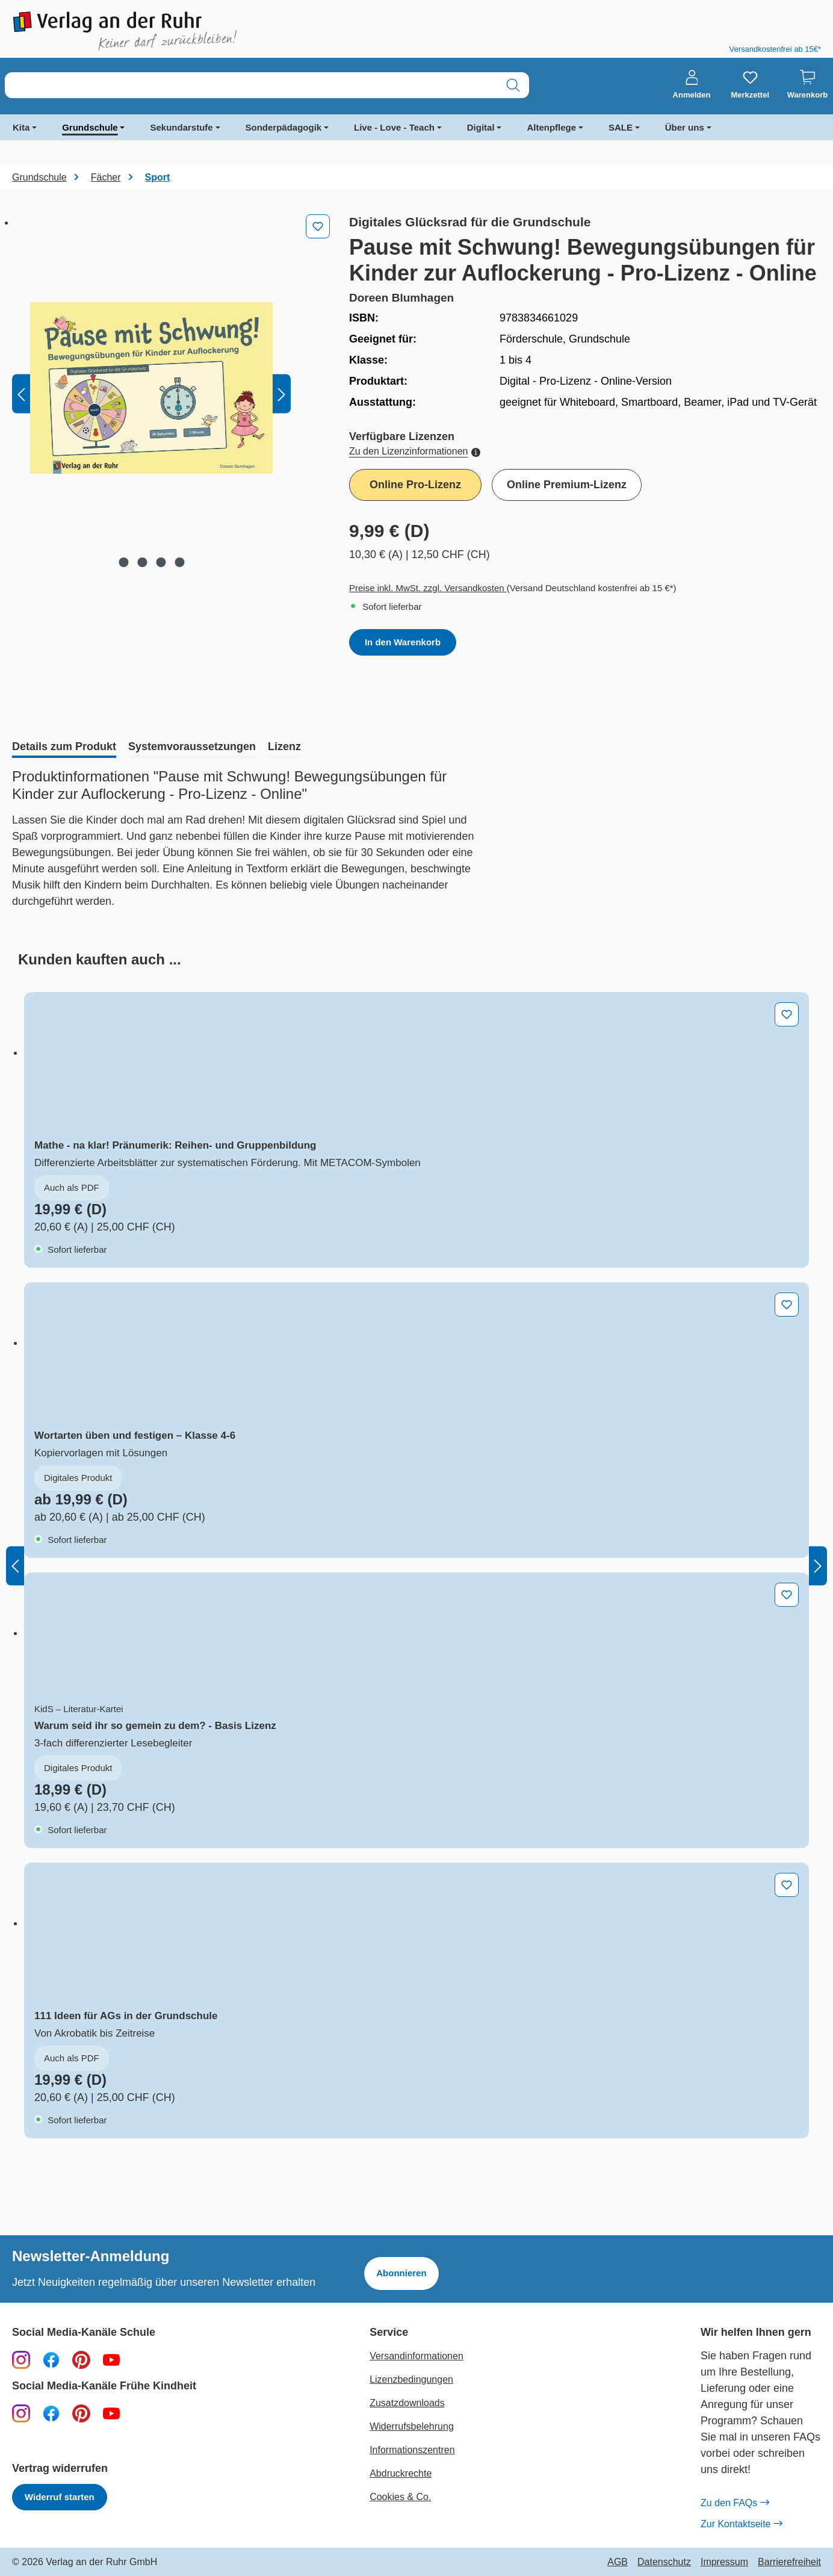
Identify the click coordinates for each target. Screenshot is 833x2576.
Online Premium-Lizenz (567, 485)
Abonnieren (401, 2273)
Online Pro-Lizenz (415, 485)
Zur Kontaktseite (741, 2524)
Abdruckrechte (401, 2473)
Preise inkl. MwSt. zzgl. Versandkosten (428, 588)
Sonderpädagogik (284, 127)
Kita (21, 127)
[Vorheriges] (21, 394)
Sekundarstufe (181, 127)
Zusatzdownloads (407, 2403)
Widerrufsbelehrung (412, 2426)
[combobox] (251, 85)
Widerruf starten (59, 2497)
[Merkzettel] (750, 85)
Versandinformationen (416, 2356)
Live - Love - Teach (394, 127)
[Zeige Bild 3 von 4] (161, 562)
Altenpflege (551, 127)
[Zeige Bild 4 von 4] (179, 562)
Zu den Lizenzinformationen (414, 451)
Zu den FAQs (735, 2503)
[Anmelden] (691, 85)
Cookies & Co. (400, 2497)
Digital (481, 127)
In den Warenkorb (403, 642)
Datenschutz (664, 2562)
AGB (617, 2562)
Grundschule (90, 127)
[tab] (64, 747)
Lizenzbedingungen (411, 2379)
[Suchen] (513, 85)
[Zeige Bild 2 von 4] (142, 562)
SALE (620, 127)
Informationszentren (412, 2450)
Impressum (724, 2562)
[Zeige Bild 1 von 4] (123, 562)
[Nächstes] (282, 394)
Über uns (684, 127)
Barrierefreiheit (789, 2562)
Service (389, 2332)
